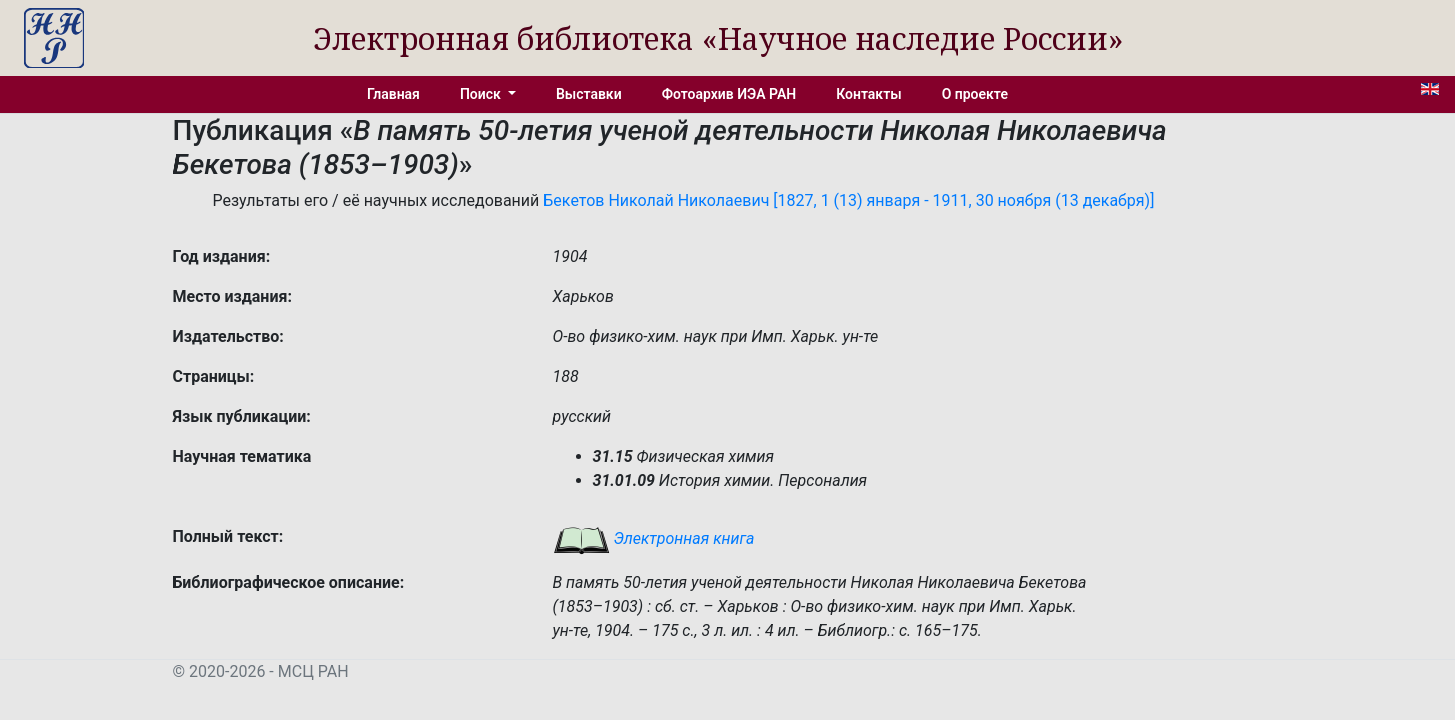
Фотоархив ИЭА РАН (729, 94)
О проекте (975, 94)
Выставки (589, 94)
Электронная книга (654, 538)
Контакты (868, 94)
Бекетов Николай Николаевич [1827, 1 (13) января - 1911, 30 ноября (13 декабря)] (848, 200)
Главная (393, 94)
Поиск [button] (482, 94)
